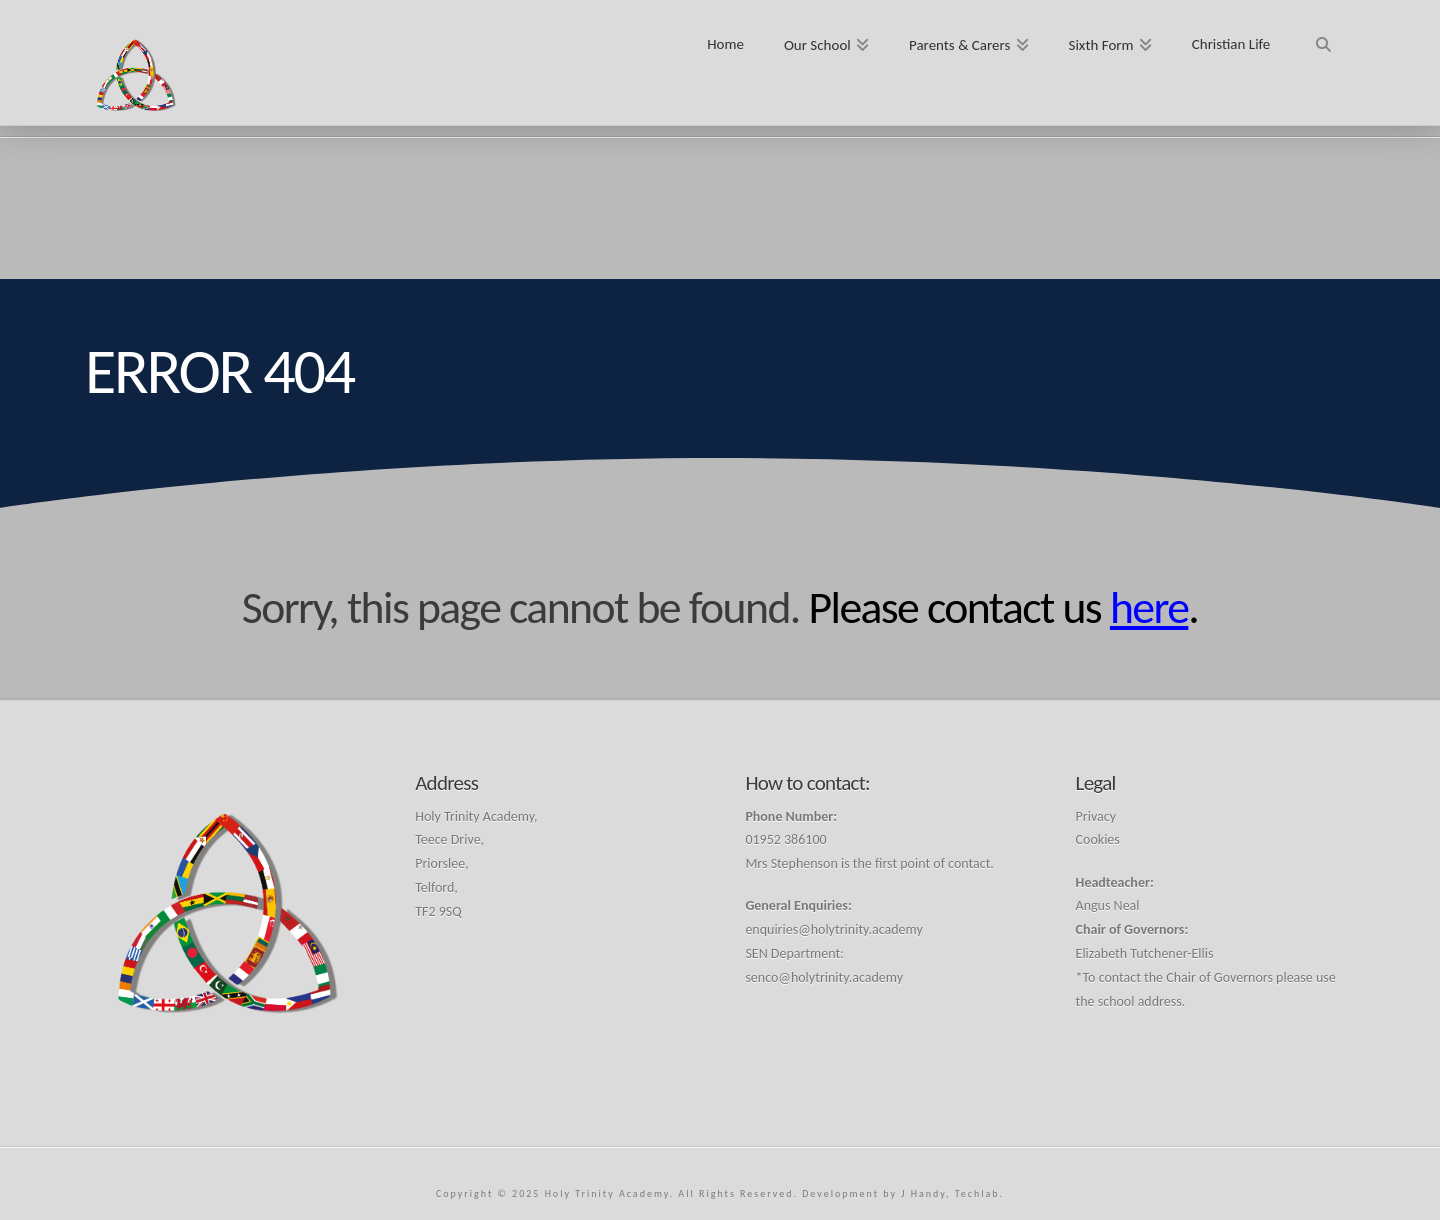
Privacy (1096, 816)
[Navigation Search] (1322, 37)
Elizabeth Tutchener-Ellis (1145, 953)
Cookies (1098, 839)
